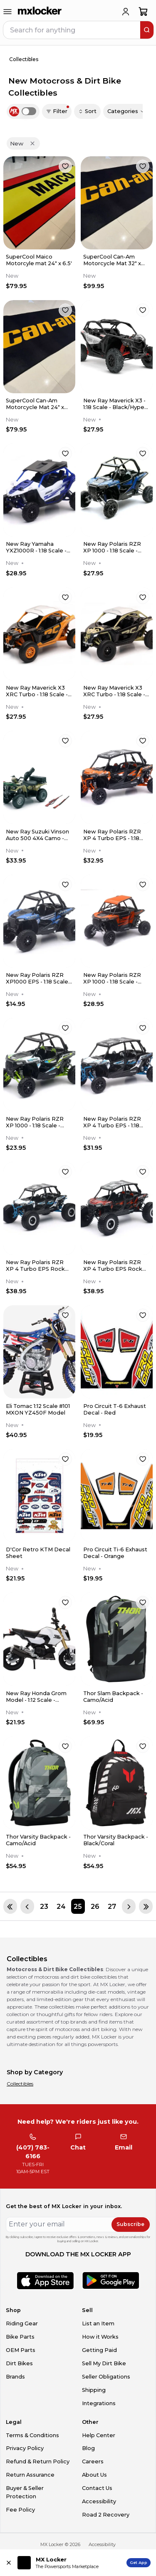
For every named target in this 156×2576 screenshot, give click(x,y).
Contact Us (97, 2488)
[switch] (29, 111)
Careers (93, 2461)
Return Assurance (30, 2475)
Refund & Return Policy (37, 2461)
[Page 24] (61, 1906)
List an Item (98, 2323)
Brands (15, 2377)
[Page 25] (78, 1906)
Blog (88, 2448)
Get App (138, 2562)
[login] (125, 11)
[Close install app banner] (8, 2562)
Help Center (98, 2435)
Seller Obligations (106, 2377)
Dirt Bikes (19, 2363)
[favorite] (65, 166)
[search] (147, 30)
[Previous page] (27, 1906)
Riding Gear (22, 2323)
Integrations (99, 2403)
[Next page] (129, 1906)
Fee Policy (20, 2510)
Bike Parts (20, 2337)
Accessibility (99, 2501)
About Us (94, 2475)
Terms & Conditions (32, 2435)
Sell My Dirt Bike (104, 2363)
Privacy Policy (25, 2448)
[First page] (10, 1906)
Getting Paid (99, 2350)
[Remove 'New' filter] (32, 143)
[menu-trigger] (7, 11)
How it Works (100, 2337)
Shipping (94, 2390)
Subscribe (130, 2224)
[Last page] (146, 1906)
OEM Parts (20, 2350)
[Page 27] (112, 1906)
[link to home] (40, 11)
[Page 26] (95, 1906)
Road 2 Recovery (105, 2515)
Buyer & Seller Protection (25, 2492)
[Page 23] (44, 1906)
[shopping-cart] (143, 12)
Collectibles (20, 2084)
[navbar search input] (72, 30)
